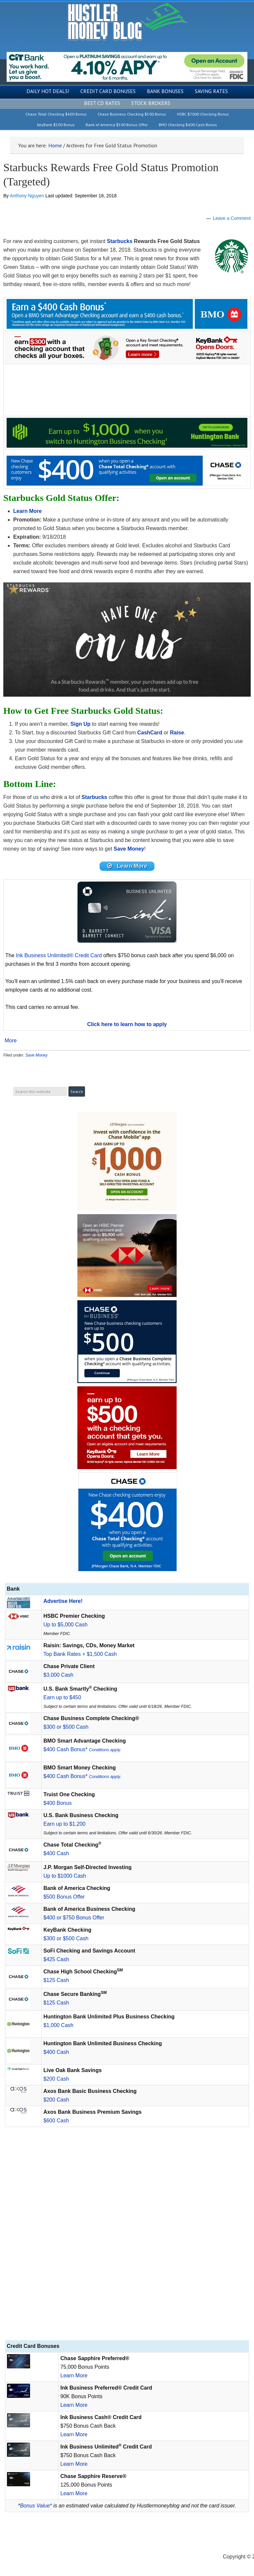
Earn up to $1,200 (64, 1824)
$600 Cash (56, 2120)
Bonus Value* (36, 2505)
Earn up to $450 (62, 1697)
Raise (177, 732)
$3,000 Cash (58, 1675)
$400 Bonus (57, 1803)
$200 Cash (56, 2079)
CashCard (149, 732)
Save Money (36, 1055)
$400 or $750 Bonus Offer (73, 1917)
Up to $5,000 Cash (65, 1624)
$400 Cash (56, 1853)
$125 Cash (56, 1980)
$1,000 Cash (58, 2025)
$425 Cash (56, 1959)
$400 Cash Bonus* (82, 1749)
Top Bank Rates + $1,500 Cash (80, 1654)
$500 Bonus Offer (64, 1897)
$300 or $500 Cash (65, 1727)
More (11, 1040)
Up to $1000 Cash (64, 1876)
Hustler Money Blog (127, 21)
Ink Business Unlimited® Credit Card (59, 955)
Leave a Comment (232, 218)
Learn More (73, 2375)
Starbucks (119, 241)
